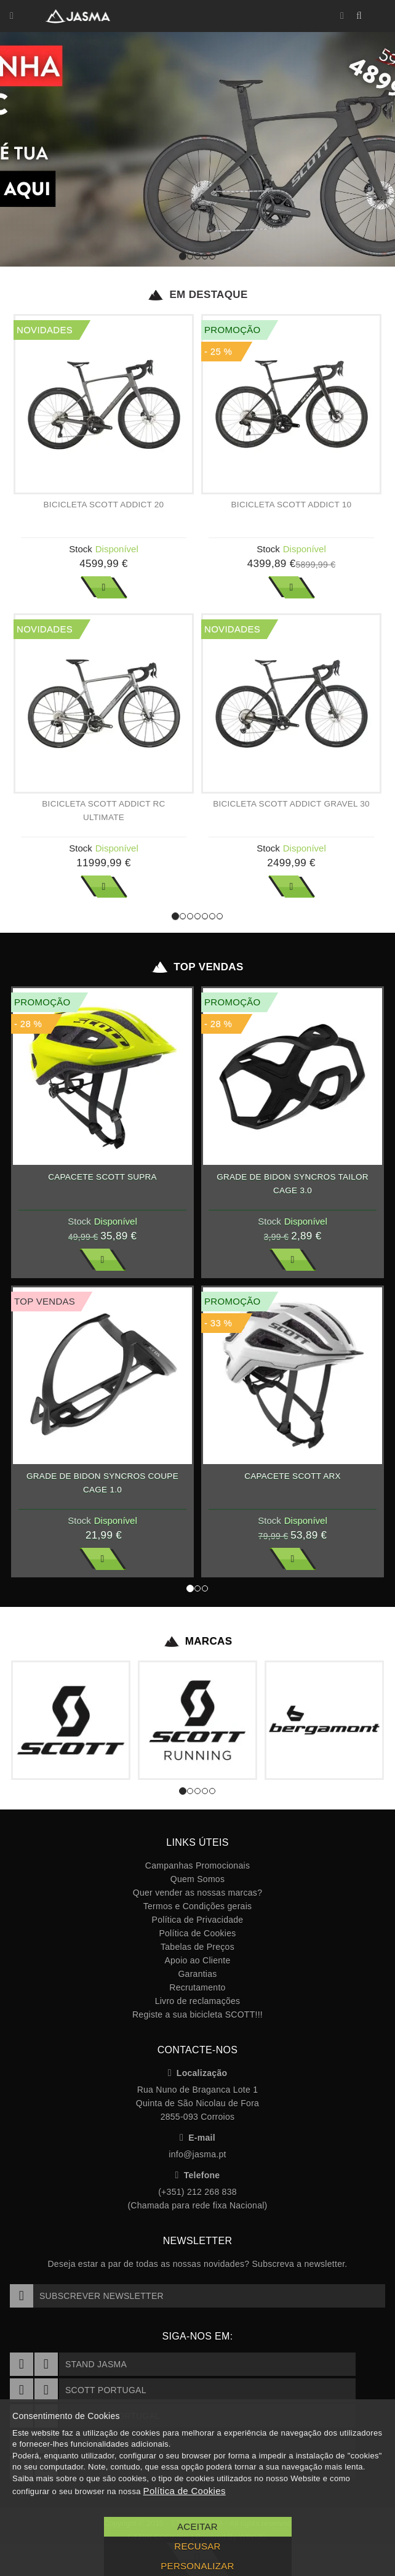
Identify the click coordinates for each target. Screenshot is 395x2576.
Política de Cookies (197, 1933)
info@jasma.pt (197, 2154)
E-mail (197, 2137)
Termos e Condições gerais (197, 1906)
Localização (198, 2073)
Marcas (198, 1641)
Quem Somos (197, 1879)
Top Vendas (197, 967)
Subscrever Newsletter (87, 2296)
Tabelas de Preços (197, 1947)
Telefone (197, 2175)
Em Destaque (197, 295)
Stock (80, 549)
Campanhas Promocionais (197, 1865)
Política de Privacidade (198, 1920)
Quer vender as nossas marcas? (197, 1893)
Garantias (197, 1974)
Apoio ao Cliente (197, 1960)
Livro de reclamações (198, 2001)
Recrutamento (197, 1987)
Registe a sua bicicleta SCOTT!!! (197, 2014)
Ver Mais (104, 587)
